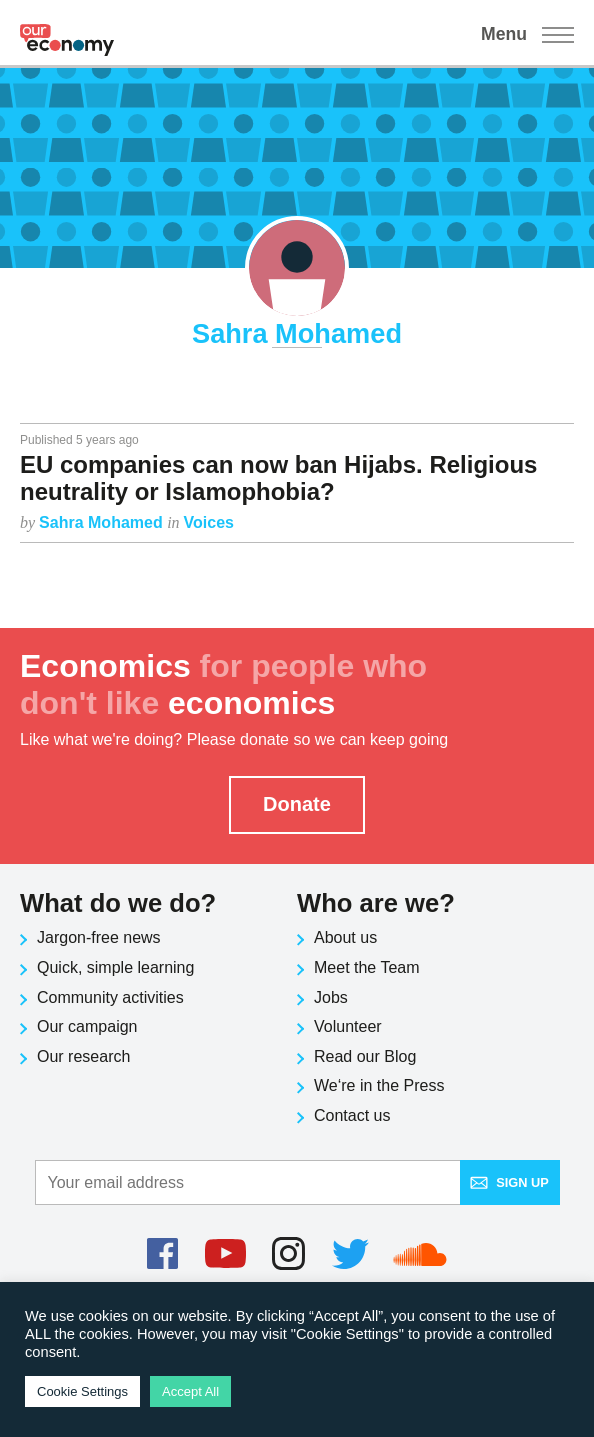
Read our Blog (365, 1056)
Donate (297, 804)
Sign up (509, 1182)
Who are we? (376, 903)
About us (345, 937)
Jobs (331, 997)
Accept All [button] (190, 1391)
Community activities (110, 997)
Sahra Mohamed (103, 522)
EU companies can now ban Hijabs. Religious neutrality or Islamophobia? (278, 477)
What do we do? (118, 903)
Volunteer (348, 1026)
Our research (83, 1056)
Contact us (352, 1115)
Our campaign (87, 1026)
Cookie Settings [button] (82, 1391)
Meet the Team (367, 967)
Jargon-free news (99, 937)
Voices (209, 522)
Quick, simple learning (115, 967)
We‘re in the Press (379, 1085)
